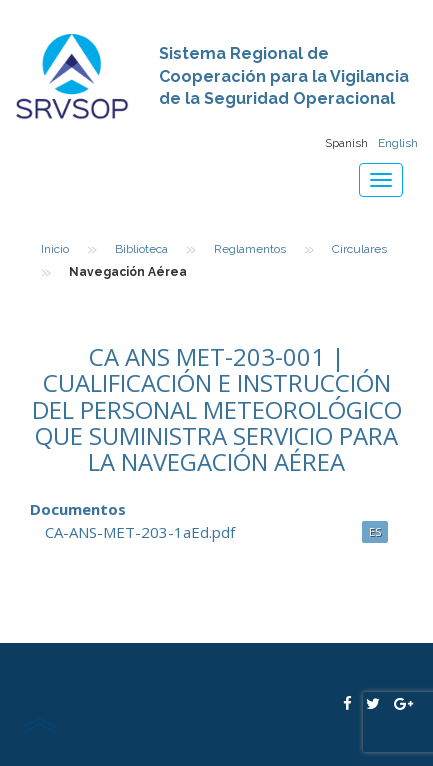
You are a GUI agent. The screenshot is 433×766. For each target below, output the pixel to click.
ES (375, 531)
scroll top (39, 725)
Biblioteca (141, 249)
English (398, 143)
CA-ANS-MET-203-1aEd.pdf (140, 532)
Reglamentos (250, 249)
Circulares (359, 249)
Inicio (55, 249)
